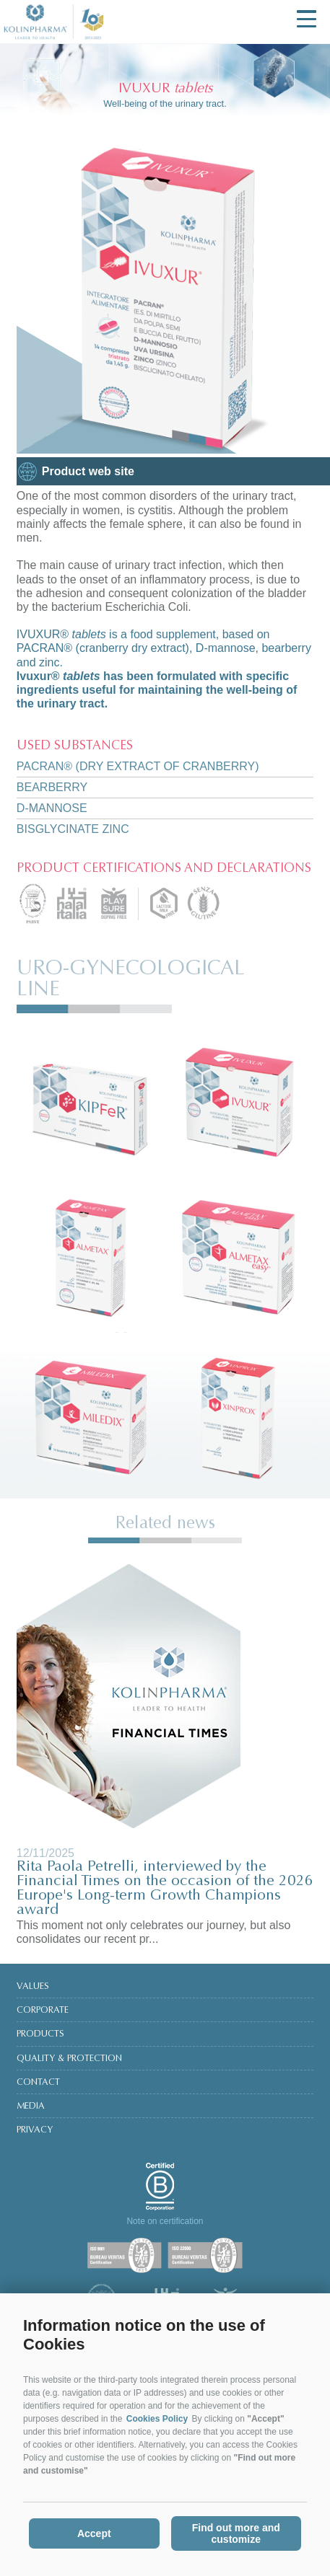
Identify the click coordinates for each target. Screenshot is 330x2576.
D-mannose (52, 808)
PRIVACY (35, 2130)
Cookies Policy (157, 2419)
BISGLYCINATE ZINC (73, 829)
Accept (94, 2533)
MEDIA (31, 2106)
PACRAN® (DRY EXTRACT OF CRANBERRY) (138, 766)
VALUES (33, 1986)
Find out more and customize (236, 2533)
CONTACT (38, 2082)
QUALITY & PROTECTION (69, 2059)
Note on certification (164, 2221)
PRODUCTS (40, 2034)
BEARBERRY (52, 787)
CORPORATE (43, 2010)
